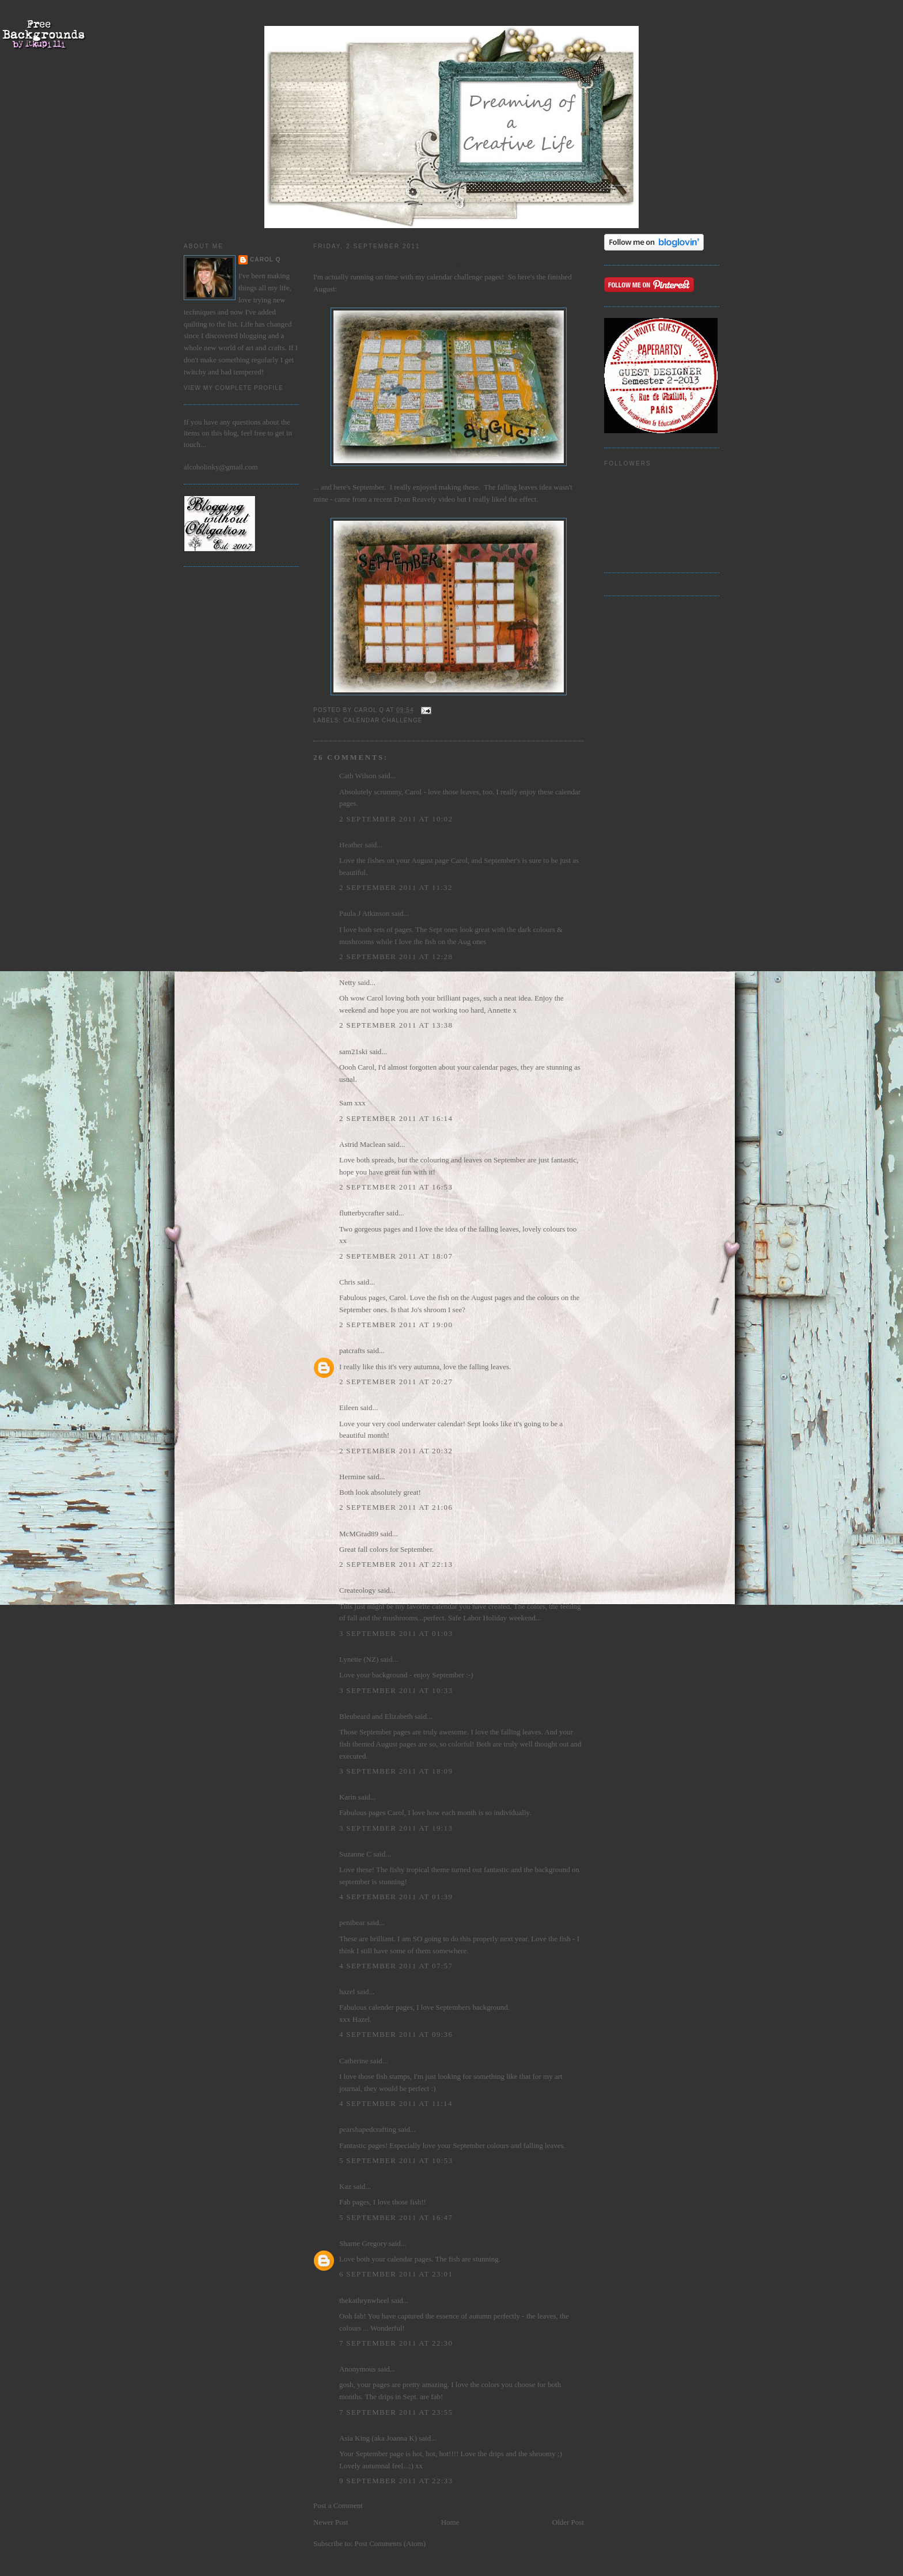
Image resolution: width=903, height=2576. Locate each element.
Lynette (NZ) (358, 1659)
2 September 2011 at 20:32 (396, 1450)
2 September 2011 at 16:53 (396, 1187)
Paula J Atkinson (364, 913)
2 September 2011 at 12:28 (396, 956)
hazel (347, 1991)
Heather (351, 844)
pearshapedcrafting (367, 2129)
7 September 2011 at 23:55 (396, 2412)
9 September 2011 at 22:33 (396, 2480)
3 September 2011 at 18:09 (396, 1771)
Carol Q (265, 259)
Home (450, 2522)
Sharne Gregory (363, 2243)
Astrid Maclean (362, 1144)
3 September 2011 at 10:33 (396, 1690)
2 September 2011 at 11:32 (396, 887)
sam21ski (353, 1051)
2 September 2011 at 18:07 (396, 1256)
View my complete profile (233, 388)
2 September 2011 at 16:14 (396, 1118)
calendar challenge (455, 276)
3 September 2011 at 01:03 (396, 1633)
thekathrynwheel (364, 2300)
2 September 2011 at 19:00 (396, 1324)
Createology (357, 1590)
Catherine (354, 2060)
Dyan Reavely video (424, 499)
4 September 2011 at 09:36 (396, 2034)
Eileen (348, 1407)
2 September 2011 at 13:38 (396, 1025)
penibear (352, 1922)
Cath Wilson (358, 775)
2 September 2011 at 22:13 (396, 1564)
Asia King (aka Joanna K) (378, 2438)
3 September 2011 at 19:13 (396, 1828)
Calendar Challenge (383, 720)
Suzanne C (355, 1854)
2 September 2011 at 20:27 (396, 1381)
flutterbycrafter (362, 1213)
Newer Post (330, 2522)
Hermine (352, 1476)
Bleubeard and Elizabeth (376, 1716)
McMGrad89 (358, 1533)
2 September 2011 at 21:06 (396, 1507)
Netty (347, 982)
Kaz (345, 2186)
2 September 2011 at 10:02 (396, 819)
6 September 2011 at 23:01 (396, 2274)
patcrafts (352, 1350)
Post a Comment (338, 2505)
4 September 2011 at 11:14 (396, 2103)
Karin (347, 1797)
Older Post (568, 2522)
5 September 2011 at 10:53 (396, 2160)
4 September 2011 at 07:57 (396, 1965)
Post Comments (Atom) (390, 2543)
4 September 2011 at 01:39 (396, 1896)
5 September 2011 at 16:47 (396, 2217)
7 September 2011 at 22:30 (396, 2343)
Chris (347, 1282)
